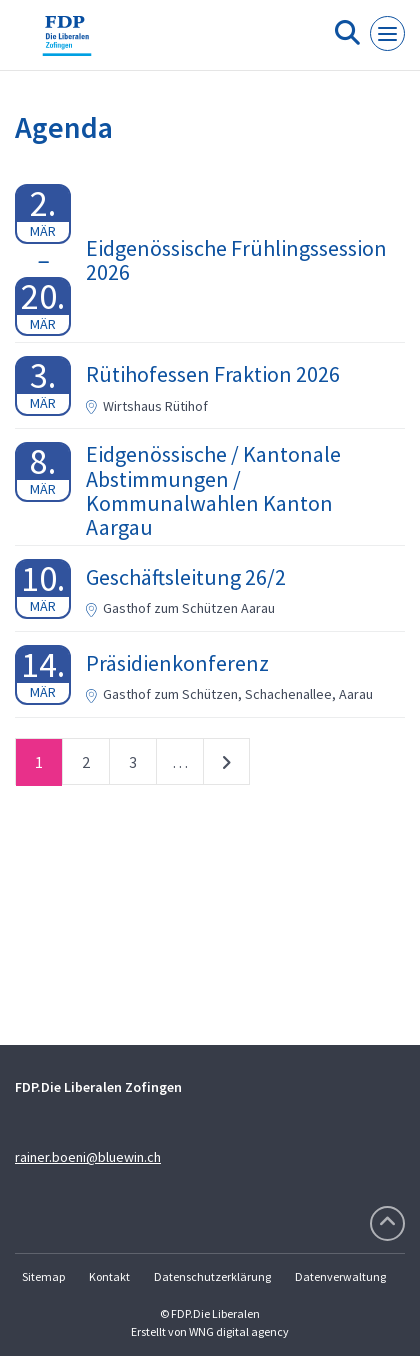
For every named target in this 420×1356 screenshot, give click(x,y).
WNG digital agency (239, 1331)
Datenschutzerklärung (212, 1276)
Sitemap (43, 1276)
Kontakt (109, 1276)
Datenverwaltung (340, 1276)
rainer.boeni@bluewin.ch (88, 1157)
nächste (226, 766)
